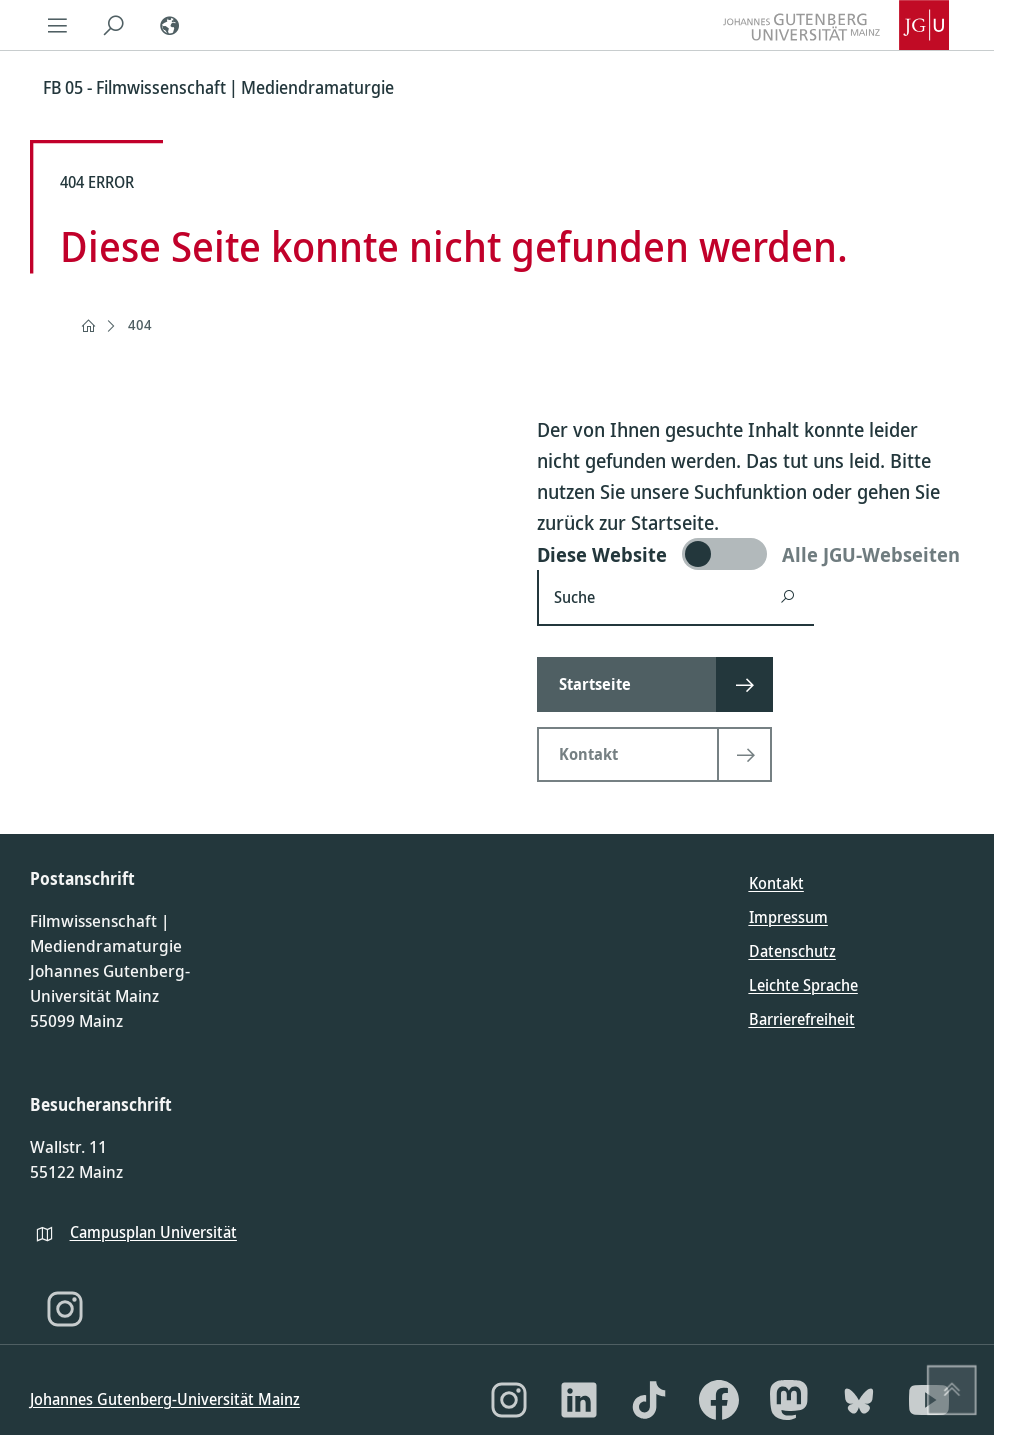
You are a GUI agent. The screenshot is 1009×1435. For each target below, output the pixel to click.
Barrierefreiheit (802, 1019)
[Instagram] (65, 1309)
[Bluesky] (859, 1400)
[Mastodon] (789, 1400)
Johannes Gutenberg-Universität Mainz (165, 1399)
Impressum (788, 917)
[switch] (750, 554)
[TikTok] (649, 1400)
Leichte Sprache (803, 985)
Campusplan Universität (153, 1232)
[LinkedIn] (579, 1400)
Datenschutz (792, 951)
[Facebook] (719, 1400)
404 (140, 324)
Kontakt (776, 883)
